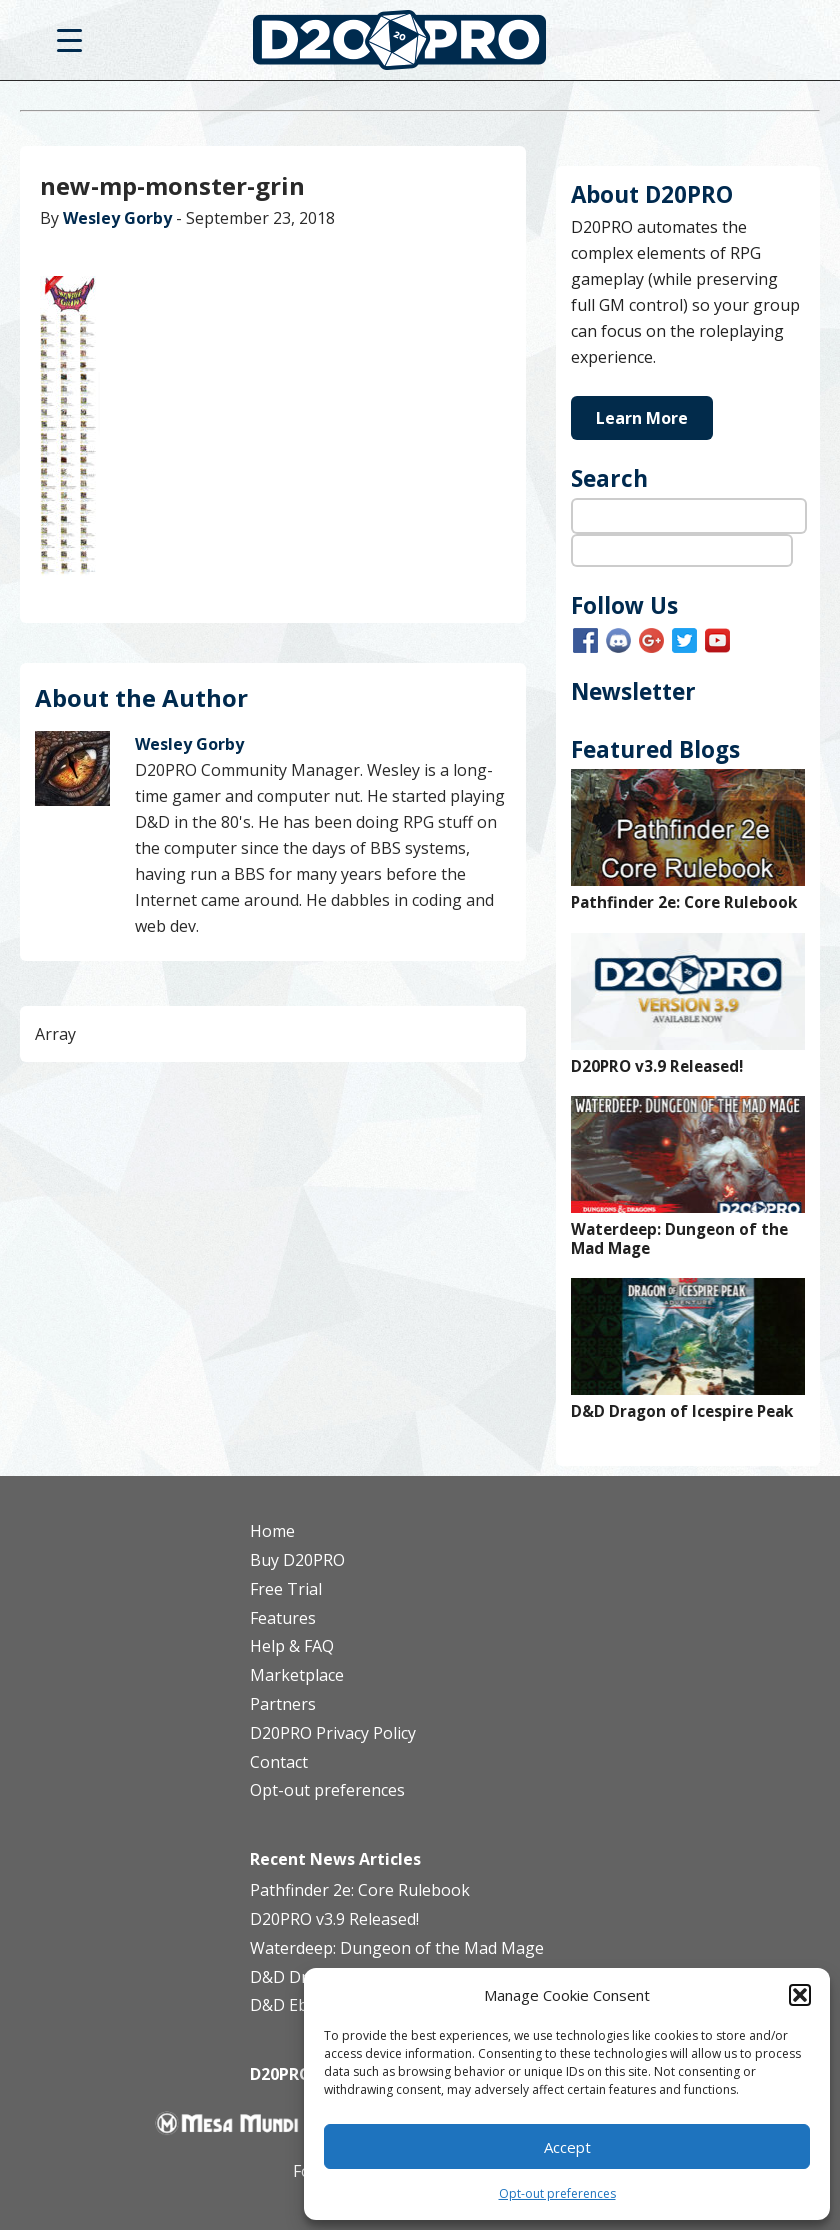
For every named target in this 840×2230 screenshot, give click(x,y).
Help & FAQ (292, 1646)
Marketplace (297, 1675)
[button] (800, 1995)
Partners (283, 1704)
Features (283, 1618)
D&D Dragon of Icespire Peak (682, 1411)
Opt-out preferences (557, 2193)
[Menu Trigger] (69, 39)
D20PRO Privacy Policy (333, 1733)
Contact (279, 1762)
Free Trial (286, 1589)
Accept (567, 2147)
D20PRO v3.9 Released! (657, 1066)
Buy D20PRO (297, 1560)
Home (272, 1531)
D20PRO (420, 45)
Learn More (642, 418)
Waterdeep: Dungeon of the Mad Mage (679, 1239)
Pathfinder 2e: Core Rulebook (684, 902)
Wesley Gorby (117, 218)
